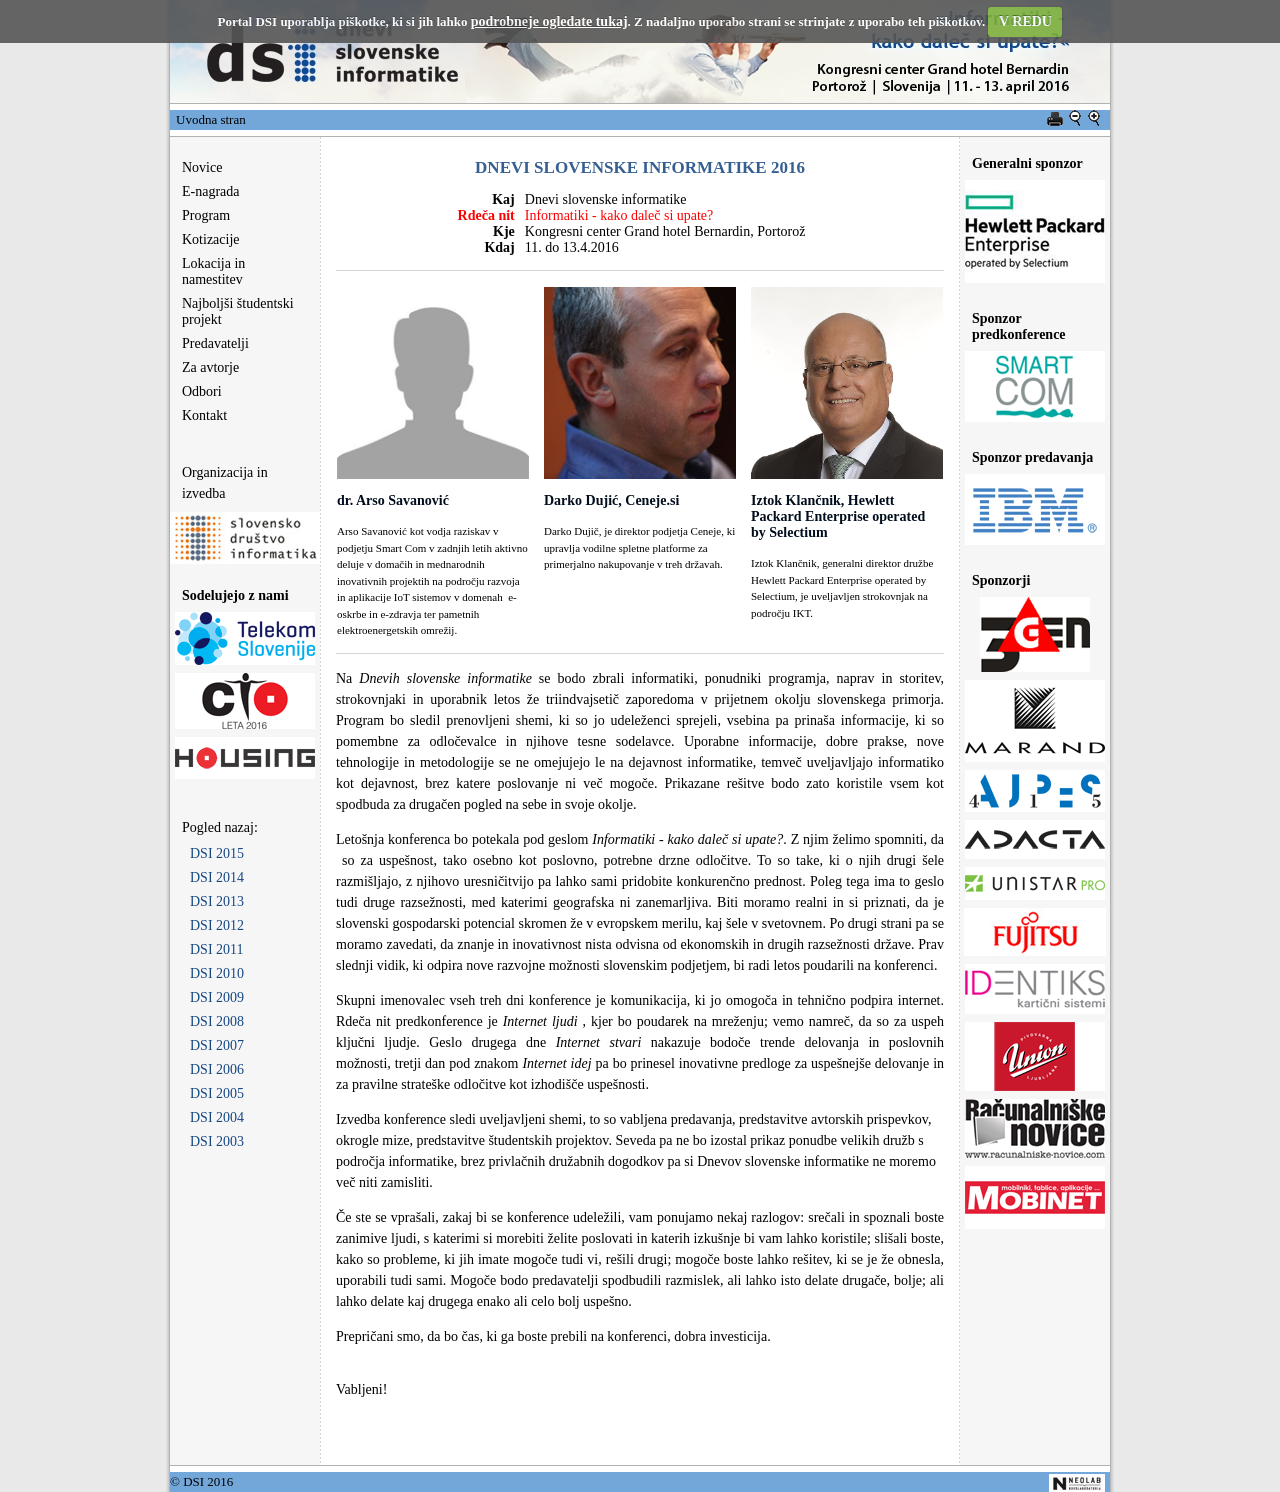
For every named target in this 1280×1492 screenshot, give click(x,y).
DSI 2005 (217, 1093)
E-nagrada (211, 191)
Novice (202, 167)
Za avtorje (210, 367)
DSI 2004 (217, 1117)
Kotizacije (211, 239)
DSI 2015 (217, 853)
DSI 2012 (217, 925)
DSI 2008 (217, 1021)
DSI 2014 (217, 877)
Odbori (202, 391)
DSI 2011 (217, 949)
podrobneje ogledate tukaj (549, 21)
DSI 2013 (217, 901)
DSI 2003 (217, 1141)
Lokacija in (207, 271)
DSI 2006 (217, 1069)
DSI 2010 (217, 973)
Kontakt (204, 415)
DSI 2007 (217, 1045)
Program (206, 215)
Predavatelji (215, 343)
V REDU (1025, 21)
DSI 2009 (217, 997)
